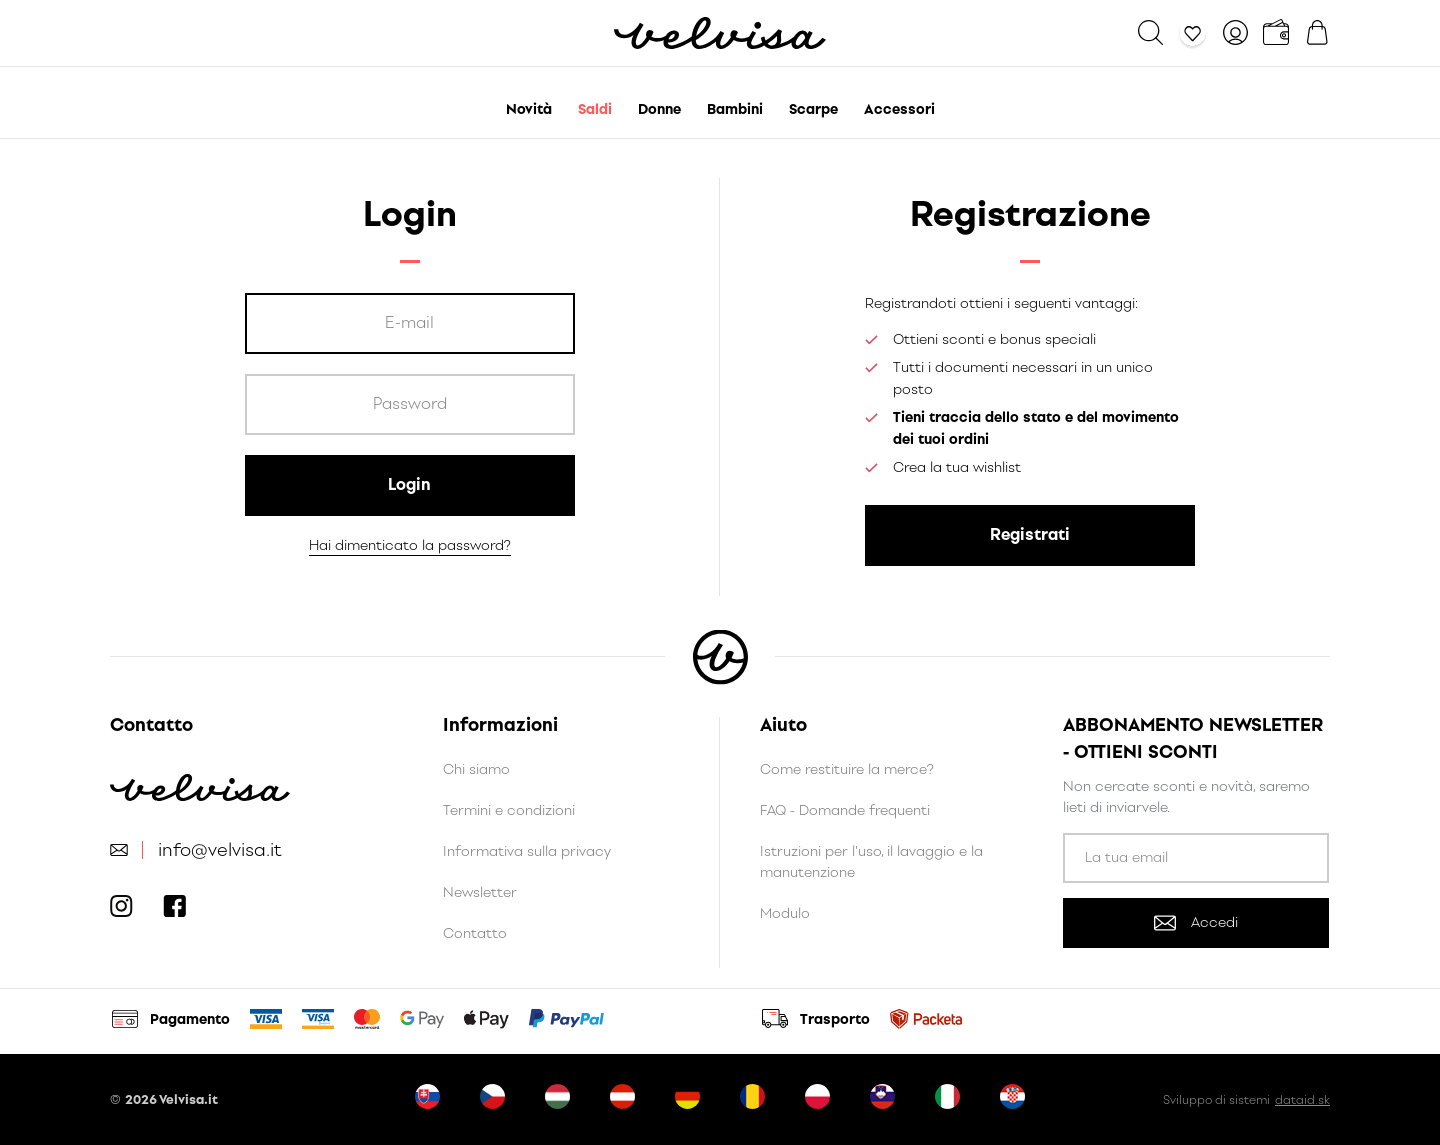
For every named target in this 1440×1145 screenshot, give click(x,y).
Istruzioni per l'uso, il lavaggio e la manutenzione (871, 862)
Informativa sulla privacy (527, 851)
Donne (659, 109)
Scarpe (813, 109)
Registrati (1030, 534)
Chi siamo (476, 769)
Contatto (475, 933)
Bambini (735, 109)
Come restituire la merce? (847, 769)
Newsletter (480, 892)
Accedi (1196, 922)
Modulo (785, 913)
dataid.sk (1302, 1100)
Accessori (899, 109)
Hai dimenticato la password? (410, 545)
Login (409, 484)
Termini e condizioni (509, 810)
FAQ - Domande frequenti (845, 810)
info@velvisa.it (220, 850)
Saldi (595, 109)
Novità (529, 109)
